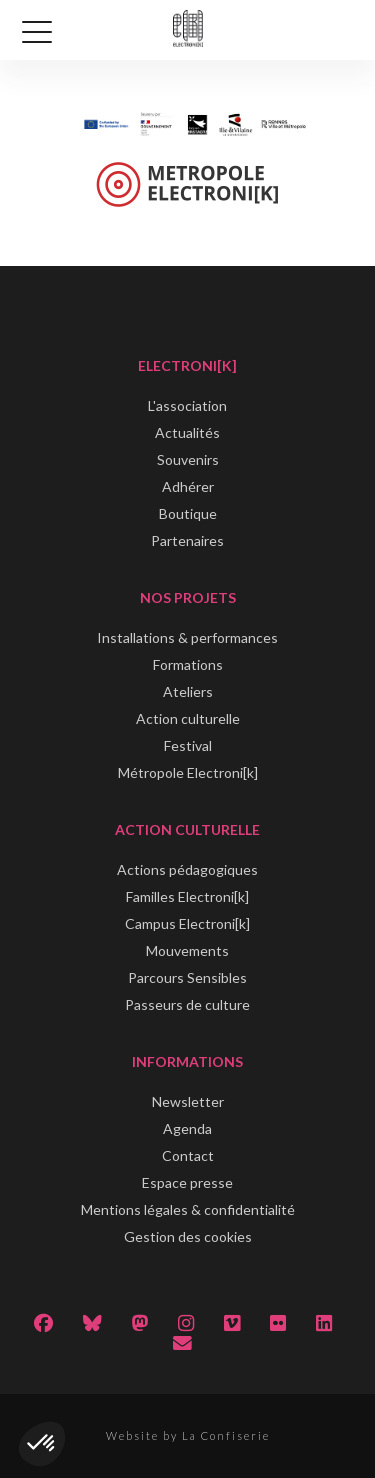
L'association (187, 405)
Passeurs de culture (187, 1004)
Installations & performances (187, 637)
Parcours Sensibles (187, 977)
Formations (188, 664)
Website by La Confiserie (188, 1435)
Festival (188, 745)
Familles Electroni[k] (187, 896)
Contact (188, 1155)
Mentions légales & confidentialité (188, 1209)
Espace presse (187, 1182)
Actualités (187, 432)
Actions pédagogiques (187, 869)
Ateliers (188, 691)
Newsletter (188, 1101)
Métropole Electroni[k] (188, 772)
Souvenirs (188, 459)
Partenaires (187, 540)
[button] (42, 1444)
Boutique (188, 513)
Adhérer (188, 486)
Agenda (187, 1128)
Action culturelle (188, 718)
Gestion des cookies (188, 1236)
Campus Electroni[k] (187, 923)
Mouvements (187, 950)
